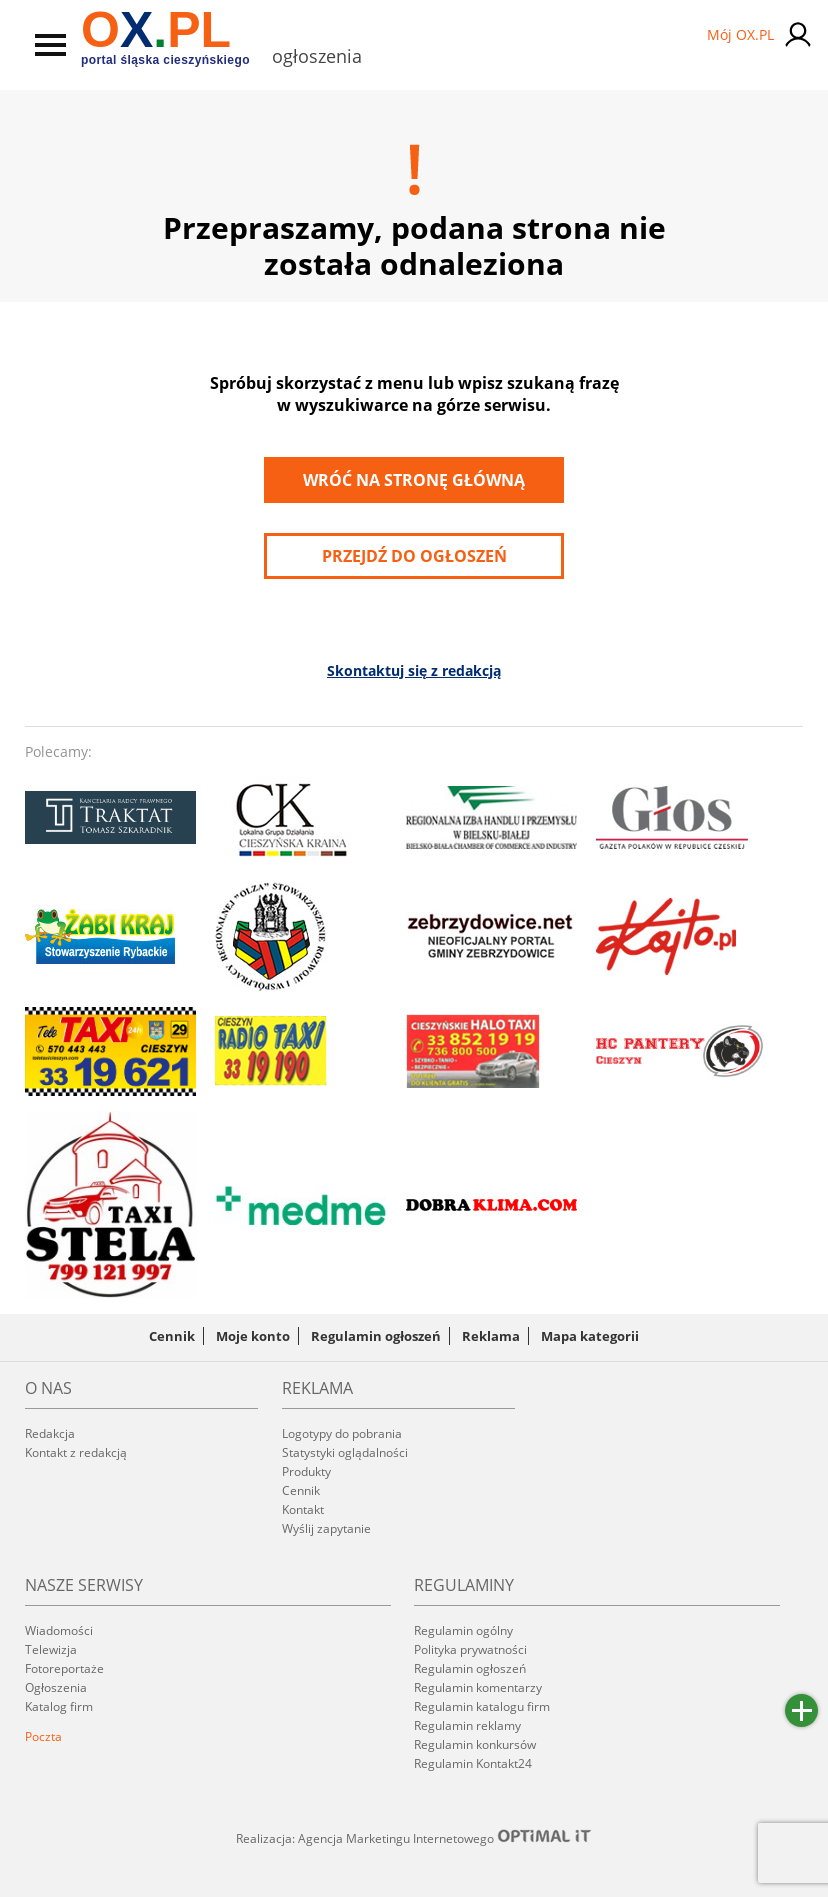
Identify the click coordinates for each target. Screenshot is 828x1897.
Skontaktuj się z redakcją (414, 670)
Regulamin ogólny (463, 1630)
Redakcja (50, 1433)
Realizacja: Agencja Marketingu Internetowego (414, 1838)
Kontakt (303, 1509)
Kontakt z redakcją (76, 1452)
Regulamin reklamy (467, 1725)
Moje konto (253, 1336)
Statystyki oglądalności (345, 1452)
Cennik (172, 1336)
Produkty (306, 1471)
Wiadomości (59, 1630)
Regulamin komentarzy (478, 1687)
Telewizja (51, 1649)
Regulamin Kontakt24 (473, 1763)
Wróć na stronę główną (414, 480)
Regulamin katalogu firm (482, 1706)
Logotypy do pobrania (342, 1433)
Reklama (491, 1336)
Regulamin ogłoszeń (376, 1336)
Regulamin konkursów (475, 1744)
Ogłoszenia (56, 1687)
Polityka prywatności (470, 1649)
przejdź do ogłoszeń (414, 556)
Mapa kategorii (590, 1336)
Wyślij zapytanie (326, 1528)
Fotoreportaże (64, 1668)
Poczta (43, 1736)
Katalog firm (59, 1706)
